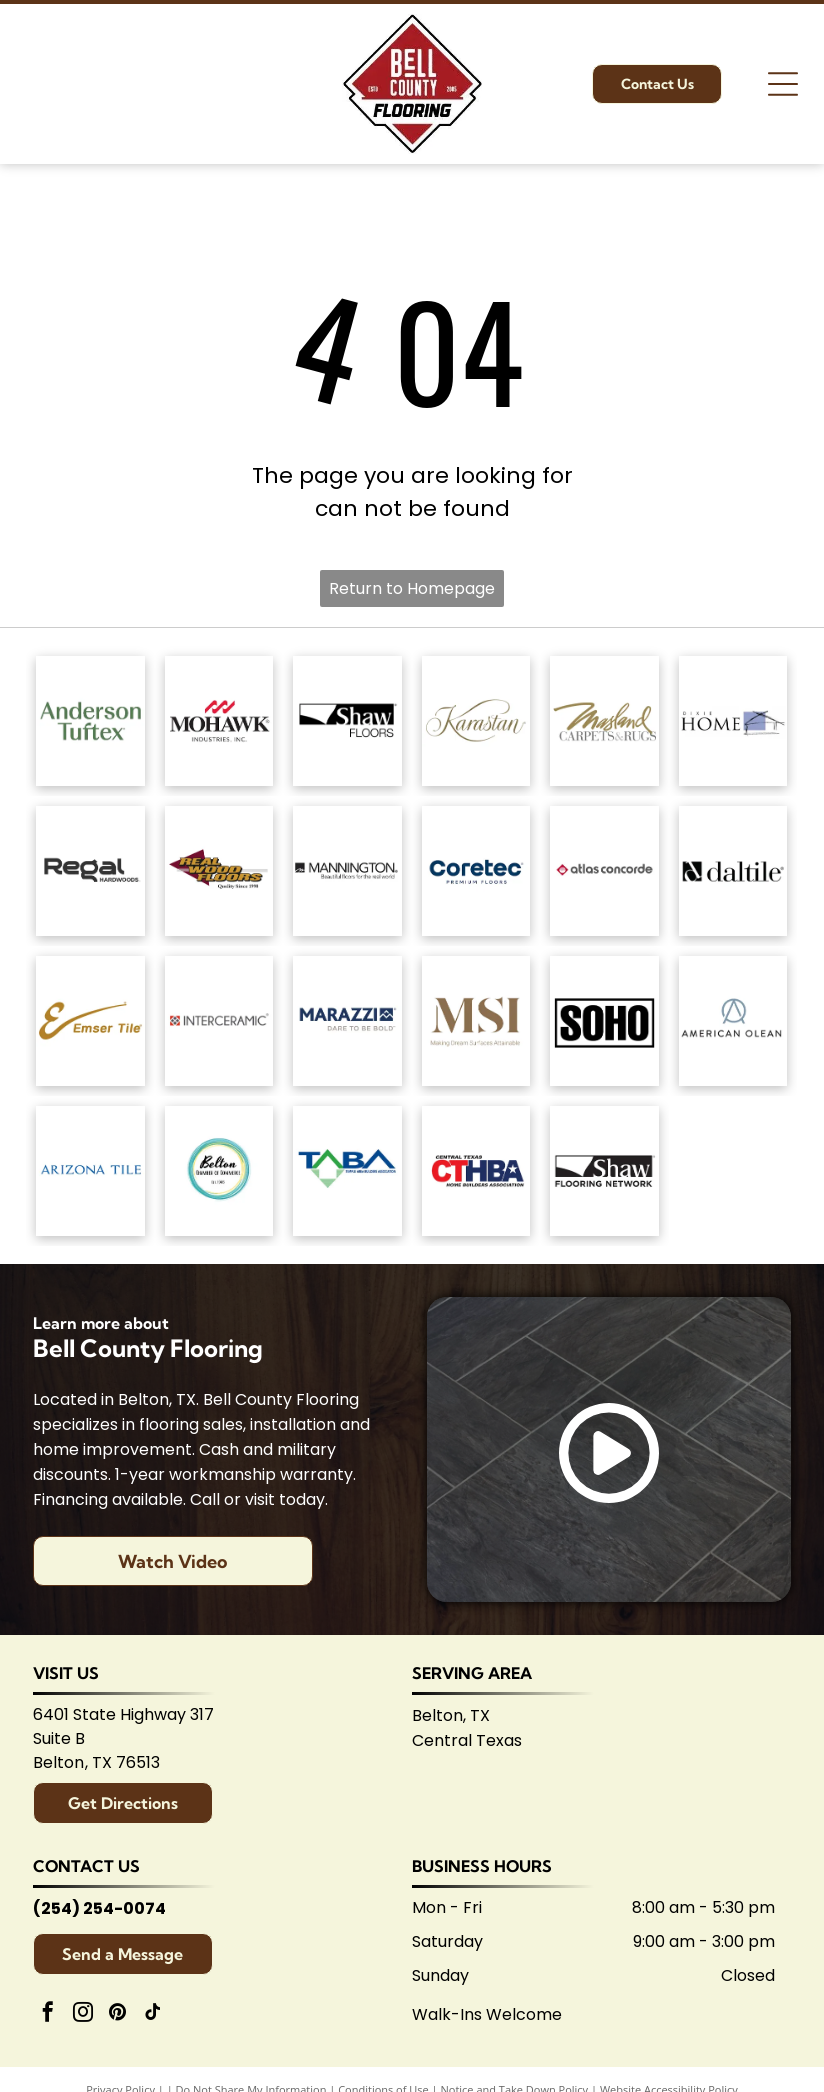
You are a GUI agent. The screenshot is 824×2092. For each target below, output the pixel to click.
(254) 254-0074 (99, 1908)
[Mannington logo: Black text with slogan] (347, 871)
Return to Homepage (412, 588)
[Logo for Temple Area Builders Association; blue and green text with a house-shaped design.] (347, 1171)
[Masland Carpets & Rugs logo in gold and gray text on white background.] (604, 721)
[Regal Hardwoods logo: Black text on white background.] (90, 871)
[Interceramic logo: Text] (219, 1021)
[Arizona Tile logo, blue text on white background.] (90, 1171)
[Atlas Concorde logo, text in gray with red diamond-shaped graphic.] (604, 871)
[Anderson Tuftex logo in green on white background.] (90, 721)
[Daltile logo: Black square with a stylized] (733, 871)
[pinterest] (118, 2014)
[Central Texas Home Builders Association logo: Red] (476, 1171)
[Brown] (476, 1021)
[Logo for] (219, 871)
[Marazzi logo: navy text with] (347, 1021)
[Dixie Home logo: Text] (733, 721)
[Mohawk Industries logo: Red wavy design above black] (219, 721)
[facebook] (48, 2014)
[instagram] (83, 2014)
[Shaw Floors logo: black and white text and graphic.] (347, 721)
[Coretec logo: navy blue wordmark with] (476, 871)
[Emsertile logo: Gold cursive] (90, 1021)
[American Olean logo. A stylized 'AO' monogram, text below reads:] (733, 1021)
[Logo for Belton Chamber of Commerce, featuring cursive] (219, 1171)
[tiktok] (153, 2014)
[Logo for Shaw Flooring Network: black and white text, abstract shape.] (604, 1171)
